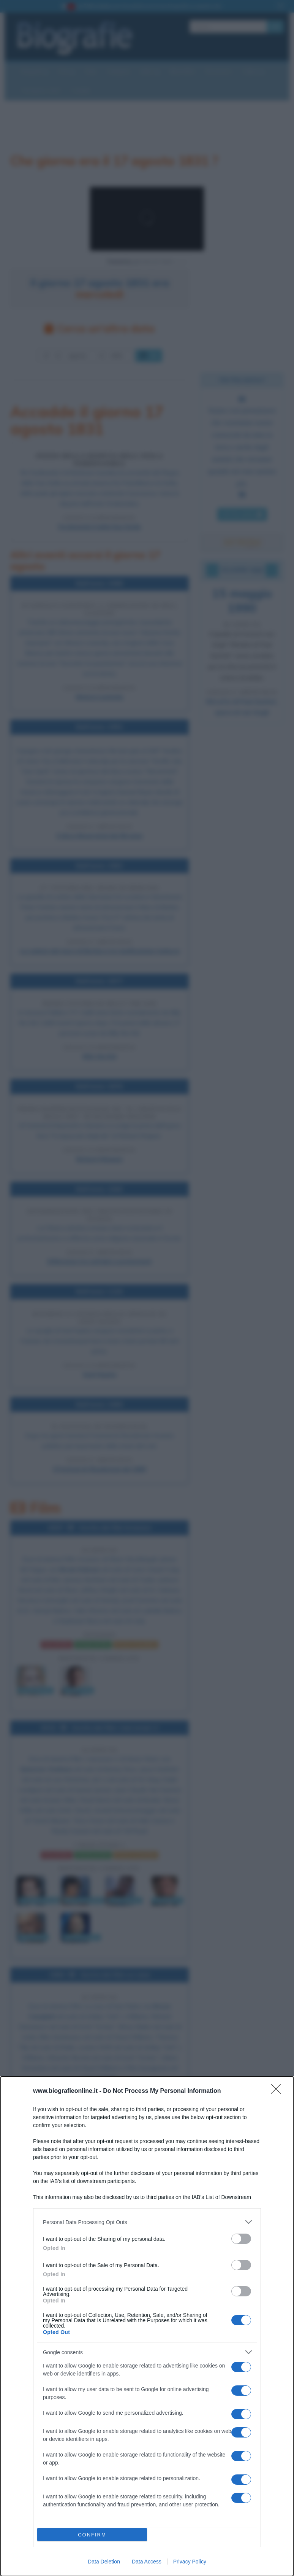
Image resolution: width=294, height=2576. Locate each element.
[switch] (241, 2239)
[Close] (278, 2091)
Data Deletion (104, 2561)
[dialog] (147, 2326)
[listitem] (147, 2222)
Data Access (146, 2561)
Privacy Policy (189, 2561)
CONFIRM (92, 2535)
